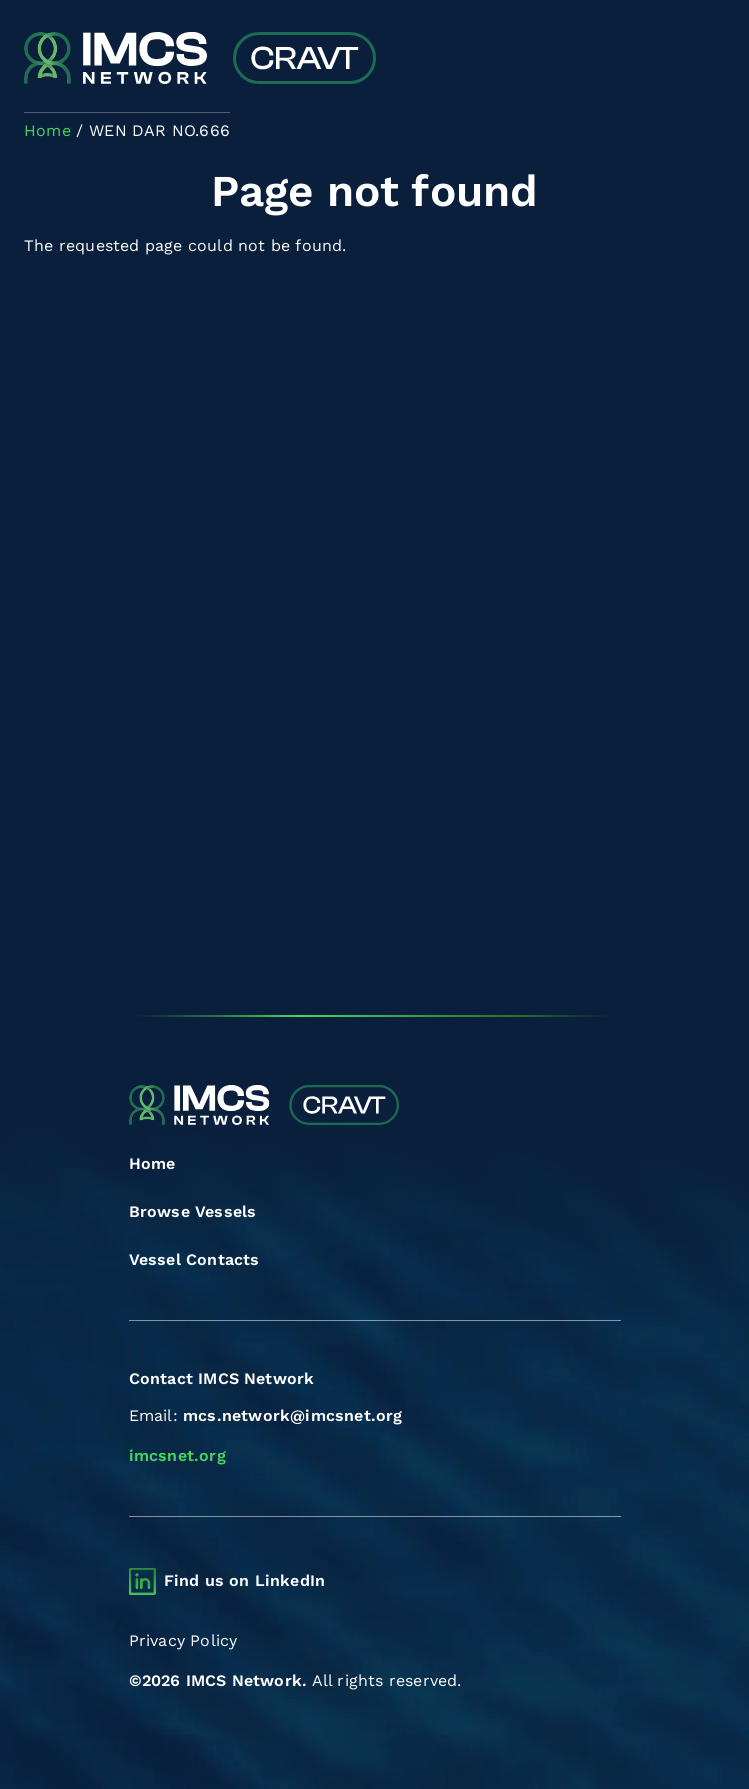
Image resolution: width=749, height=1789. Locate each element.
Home (152, 1163)
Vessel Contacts (194, 1259)
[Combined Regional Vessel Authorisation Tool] (200, 60)
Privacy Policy (183, 1640)
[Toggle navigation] (707, 60)
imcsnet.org (177, 1455)
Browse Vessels (193, 1211)
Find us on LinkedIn (245, 1580)
